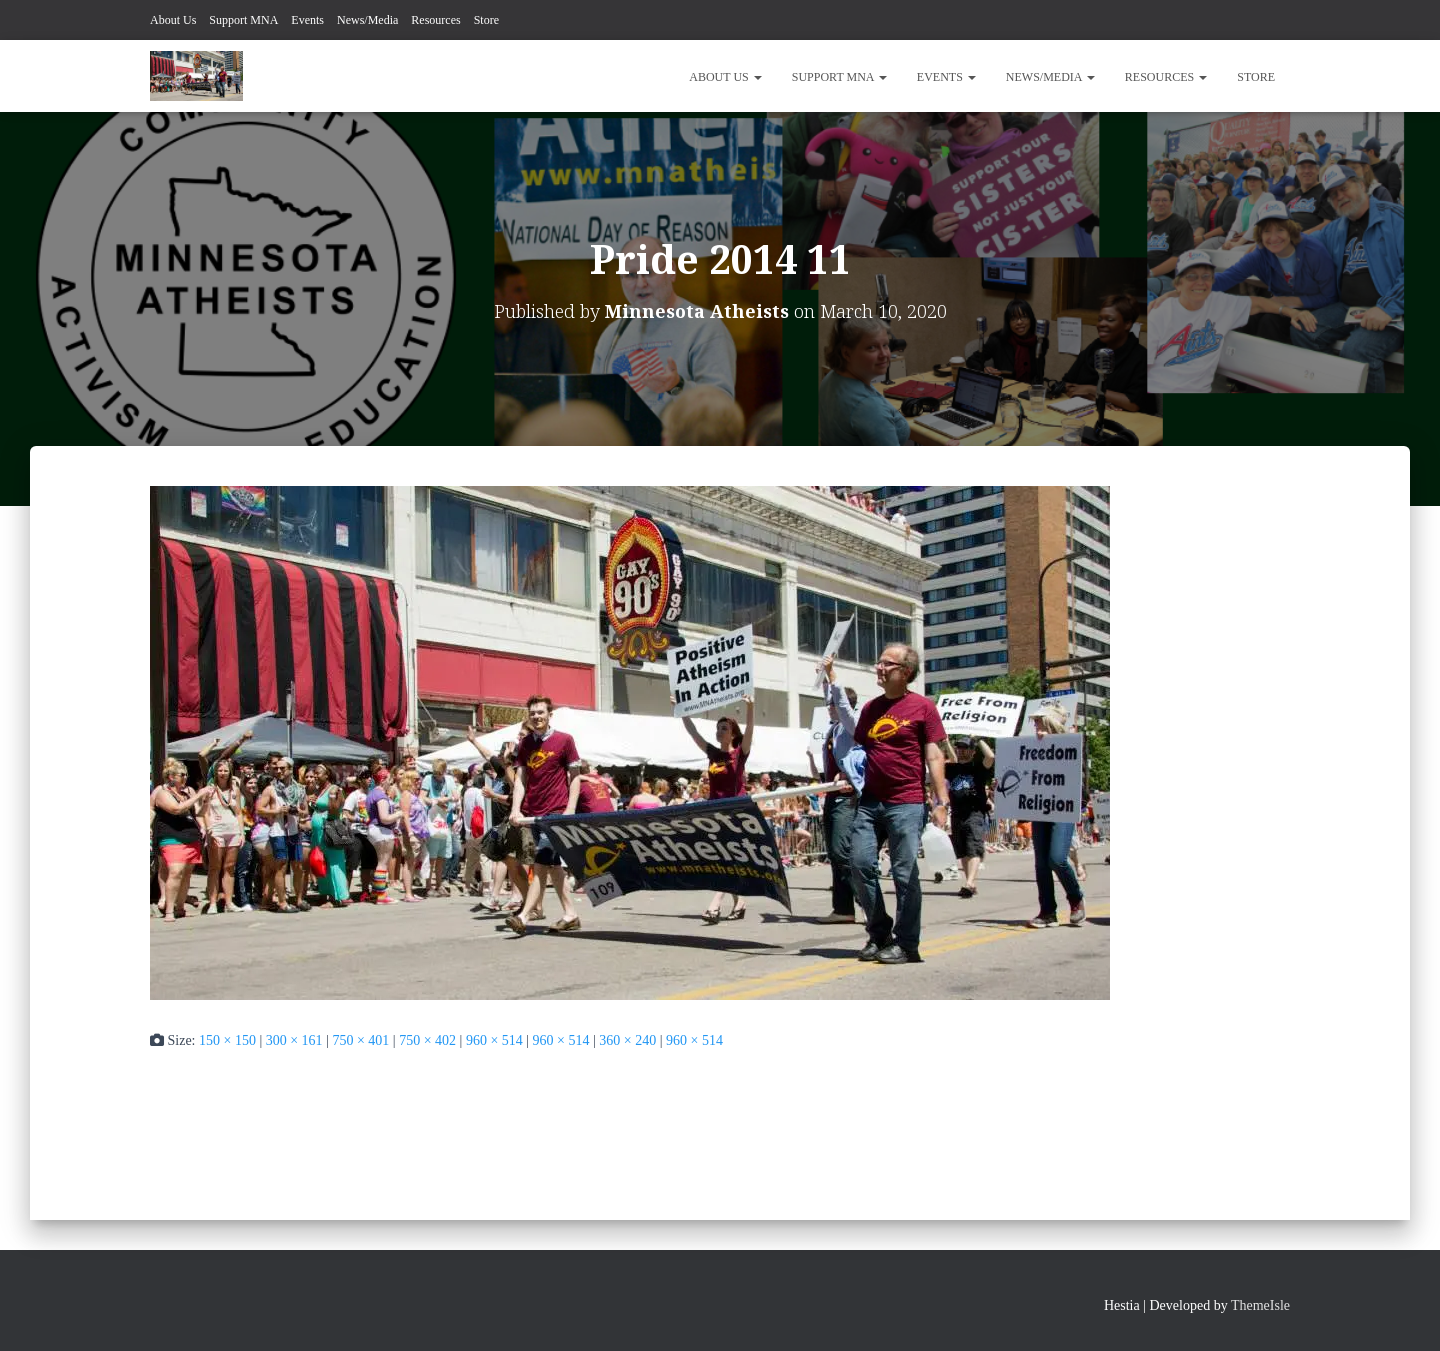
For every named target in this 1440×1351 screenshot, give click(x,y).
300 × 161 (294, 1040)
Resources (435, 20)
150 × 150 (227, 1040)
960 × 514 (494, 1040)
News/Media (367, 20)
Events (307, 20)
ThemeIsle (1260, 1305)
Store (486, 20)
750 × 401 (360, 1040)
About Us (173, 20)
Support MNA (243, 20)
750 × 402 (427, 1040)
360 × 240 (627, 1040)
